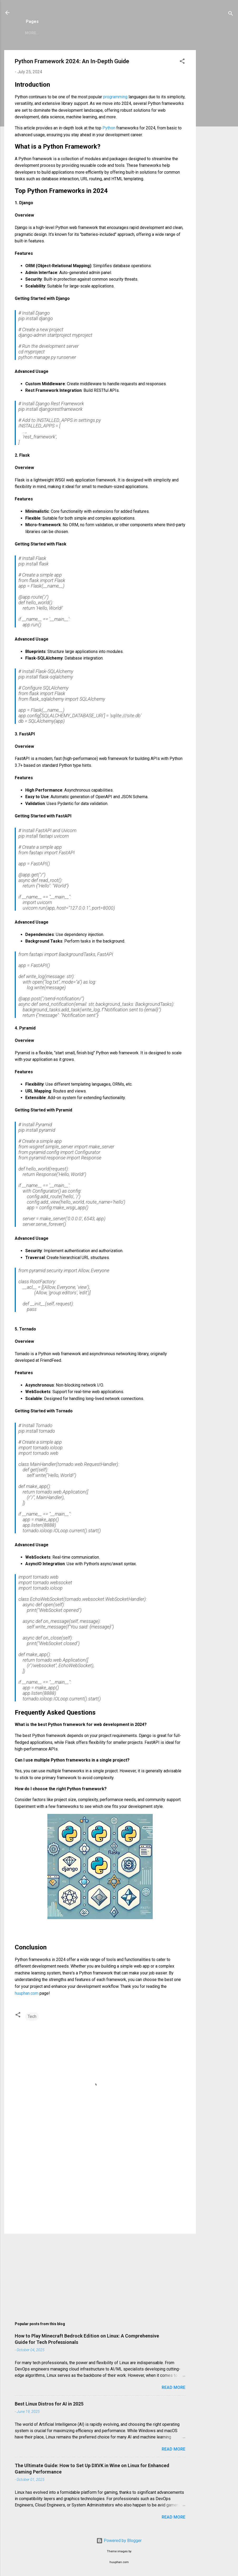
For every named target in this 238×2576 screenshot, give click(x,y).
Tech (32, 2016)
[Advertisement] (217, 129)
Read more (173, 2387)
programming (115, 96)
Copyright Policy (138, 33)
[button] (182, 62)
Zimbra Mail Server (46, 33)
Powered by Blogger (119, 2540)
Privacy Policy (93, 33)
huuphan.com (26, 1993)
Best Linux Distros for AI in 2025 (49, 2404)
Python (108, 127)
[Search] (230, 14)
